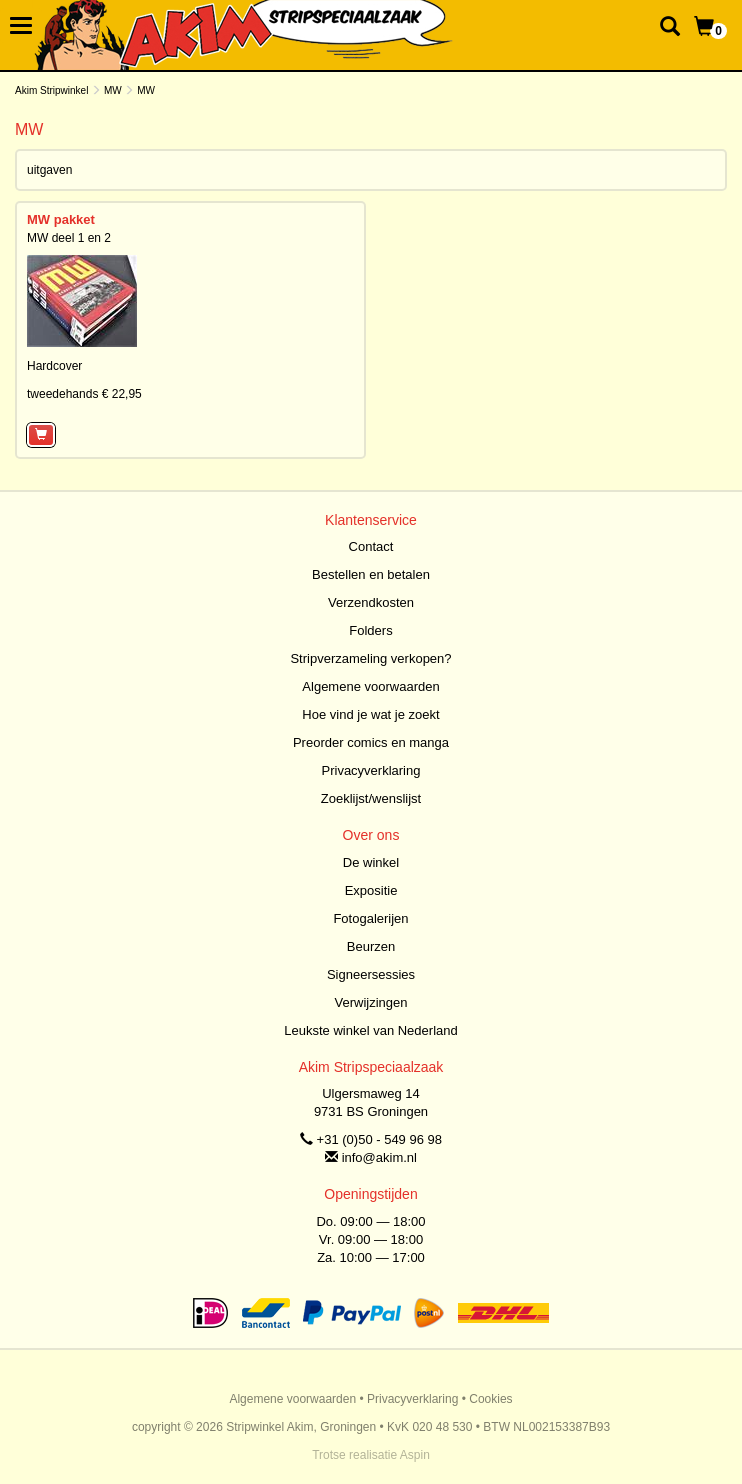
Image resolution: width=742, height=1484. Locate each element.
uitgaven (49, 170)
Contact (371, 546)
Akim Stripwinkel (51, 90)
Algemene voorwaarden (370, 686)
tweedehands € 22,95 (84, 394)
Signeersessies (371, 974)
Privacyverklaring (371, 770)
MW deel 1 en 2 (69, 238)
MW (113, 90)
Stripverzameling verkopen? (370, 658)
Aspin (415, 1455)
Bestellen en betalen (371, 574)
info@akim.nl (379, 1157)
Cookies (490, 1399)
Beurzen (371, 946)
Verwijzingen (371, 1002)
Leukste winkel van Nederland (370, 1030)
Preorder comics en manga (371, 742)
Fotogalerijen (370, 918)
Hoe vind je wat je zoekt (370, 714)
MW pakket (61, 219)
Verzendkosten (371, 602)
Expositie (371, 890)
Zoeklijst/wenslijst (371, 798)
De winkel (371, 862)
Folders (370, 630)
